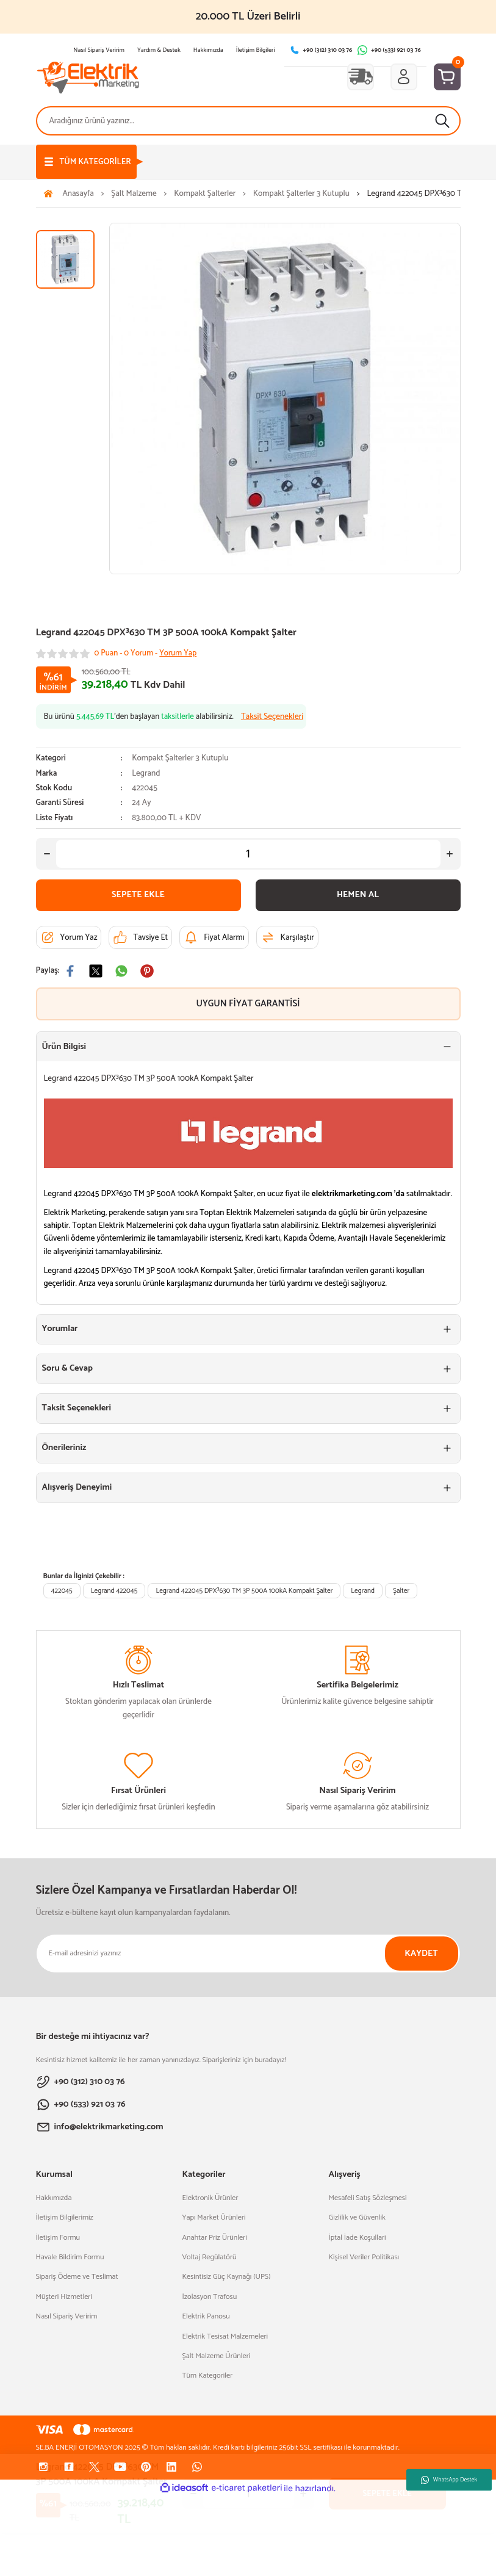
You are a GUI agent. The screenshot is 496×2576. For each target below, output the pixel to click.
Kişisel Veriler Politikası (364, 2257)
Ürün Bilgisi (64, 1046)
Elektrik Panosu (206, 2317)
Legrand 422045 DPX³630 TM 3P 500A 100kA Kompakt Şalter (244, 1590)
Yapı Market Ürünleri (214, 2218)
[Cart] (447, 76)
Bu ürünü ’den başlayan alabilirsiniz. (174, 716)
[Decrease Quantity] (47, 854)
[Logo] (88, 76)
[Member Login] (403, 76)
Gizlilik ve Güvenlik (357, 2218)
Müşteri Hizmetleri (64, 2297)
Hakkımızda (54, 2198)
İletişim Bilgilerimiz (64, 2218)
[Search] (248, 120)
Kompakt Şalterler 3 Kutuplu (180, 758)
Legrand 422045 (114, 1590)
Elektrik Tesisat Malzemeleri (225, 2337)
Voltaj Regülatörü (209, 2257)
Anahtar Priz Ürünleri (214, 2238)
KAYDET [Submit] (421, 1953)
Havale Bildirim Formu (70, 2257)
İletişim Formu (58, 2238)
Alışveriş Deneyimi (77, 1487)
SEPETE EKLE (138, 894)
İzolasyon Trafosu (209, 2297)
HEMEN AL (358, 894)
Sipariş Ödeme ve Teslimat (77, 2277)
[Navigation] (86, 162)
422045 (62, 1590)
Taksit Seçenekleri (77, 1408)
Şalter (401, 1590)
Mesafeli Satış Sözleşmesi (368, 2198)
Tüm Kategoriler (207, 2376)
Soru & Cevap (67, 1368)
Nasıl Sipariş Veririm (67, 2317)
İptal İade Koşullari (357, 2238)
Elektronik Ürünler (210, 2198)
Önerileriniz (64, 1447)
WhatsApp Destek (449, 2479)
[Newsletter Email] (248, 1953)
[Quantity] (248, 854)
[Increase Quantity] (449, 854)
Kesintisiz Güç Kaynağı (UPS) (226, 2277)
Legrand (146, 773)
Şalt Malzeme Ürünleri (216, 2356)
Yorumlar (60, 1328)
